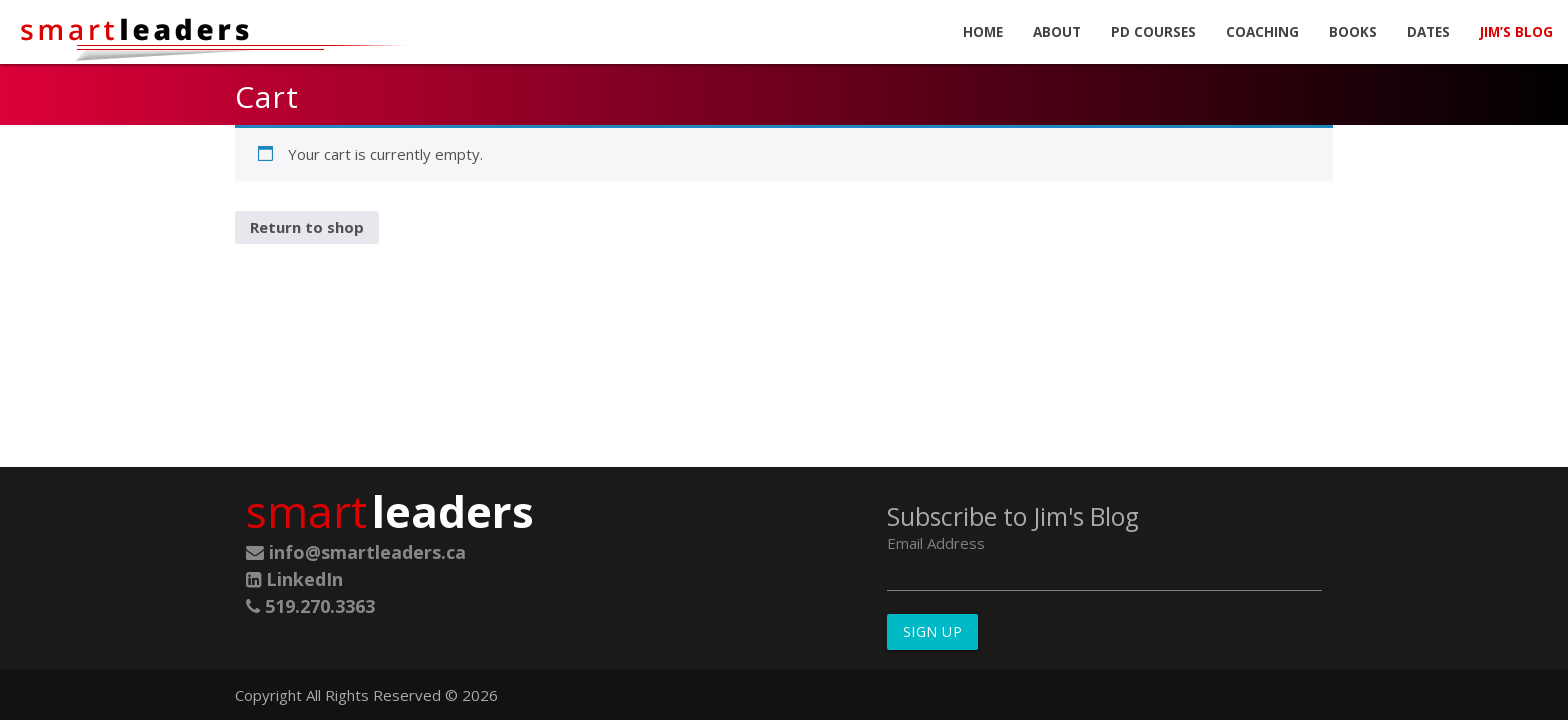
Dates (1428, 32)
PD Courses (1153, 32)
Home (983, 32)
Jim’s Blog (1516, 32)
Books (1353, 32)
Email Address (936, 543)
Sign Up (933, 631)
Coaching (1262, 32)
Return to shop (307, 227)
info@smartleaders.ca (356, 552)
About (1057, 32)
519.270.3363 (310, 606)
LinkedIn (294, 579)
